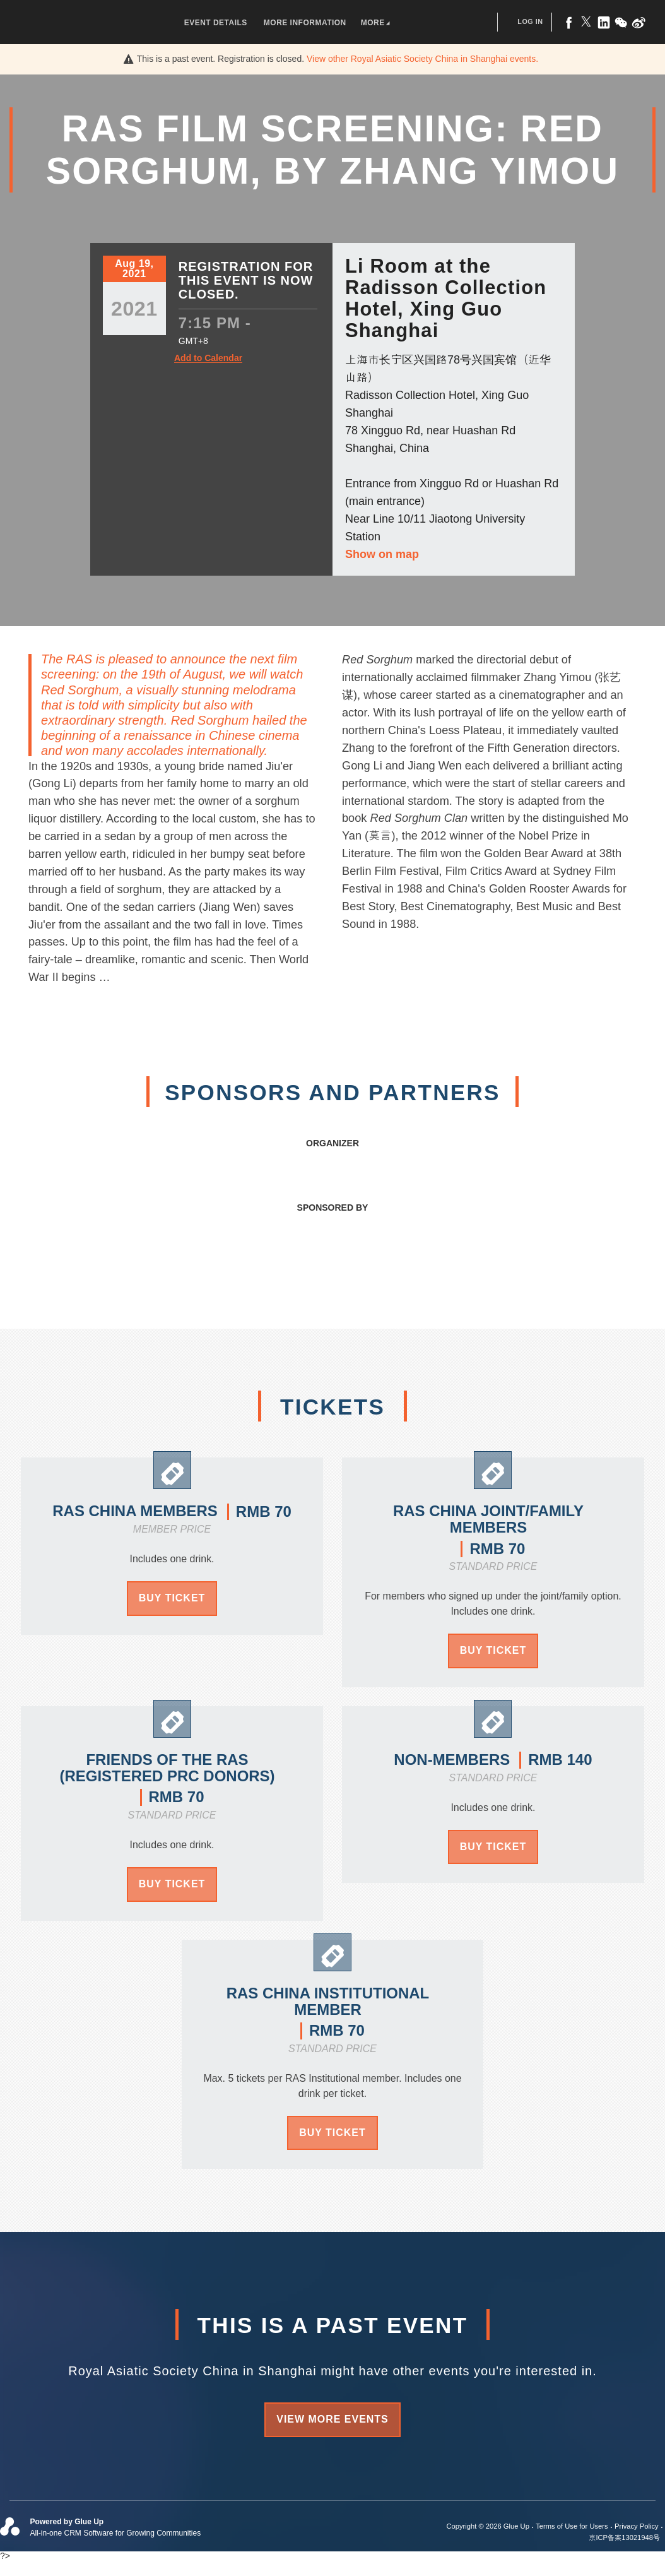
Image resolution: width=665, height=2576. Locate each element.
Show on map (382, 554)
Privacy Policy (637, 2526)
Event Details (215, 22)
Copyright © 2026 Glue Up (488, 2526)
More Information (305, 22)
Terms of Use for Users (572, 2526)
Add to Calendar (208, 358)
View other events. (422, 59)
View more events (332, 2419)
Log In (530, 21)
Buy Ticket (172, 1598)
